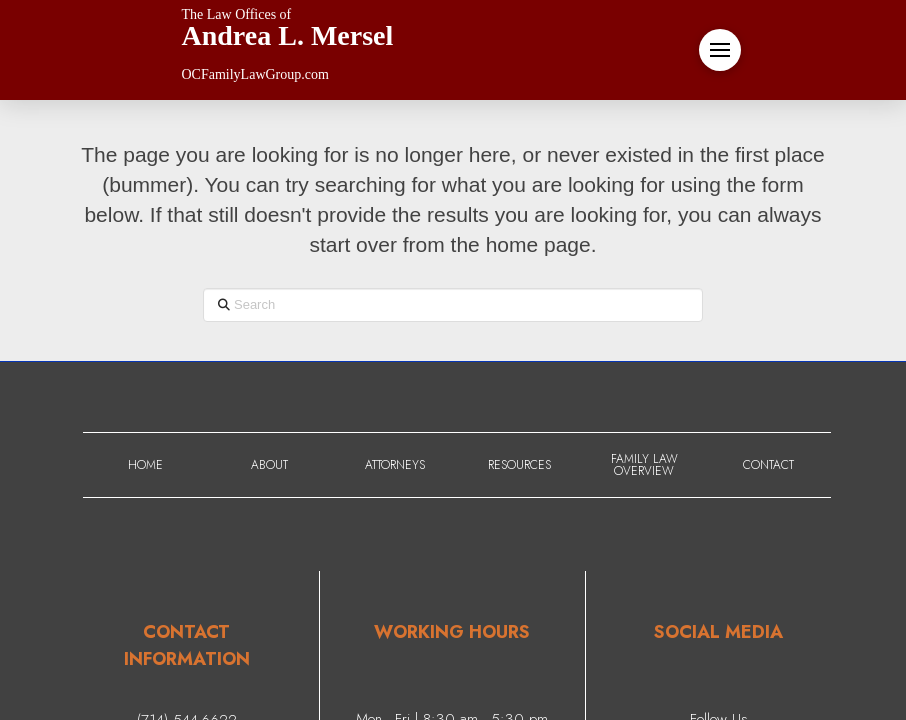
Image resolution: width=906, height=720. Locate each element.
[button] (720, 50)
